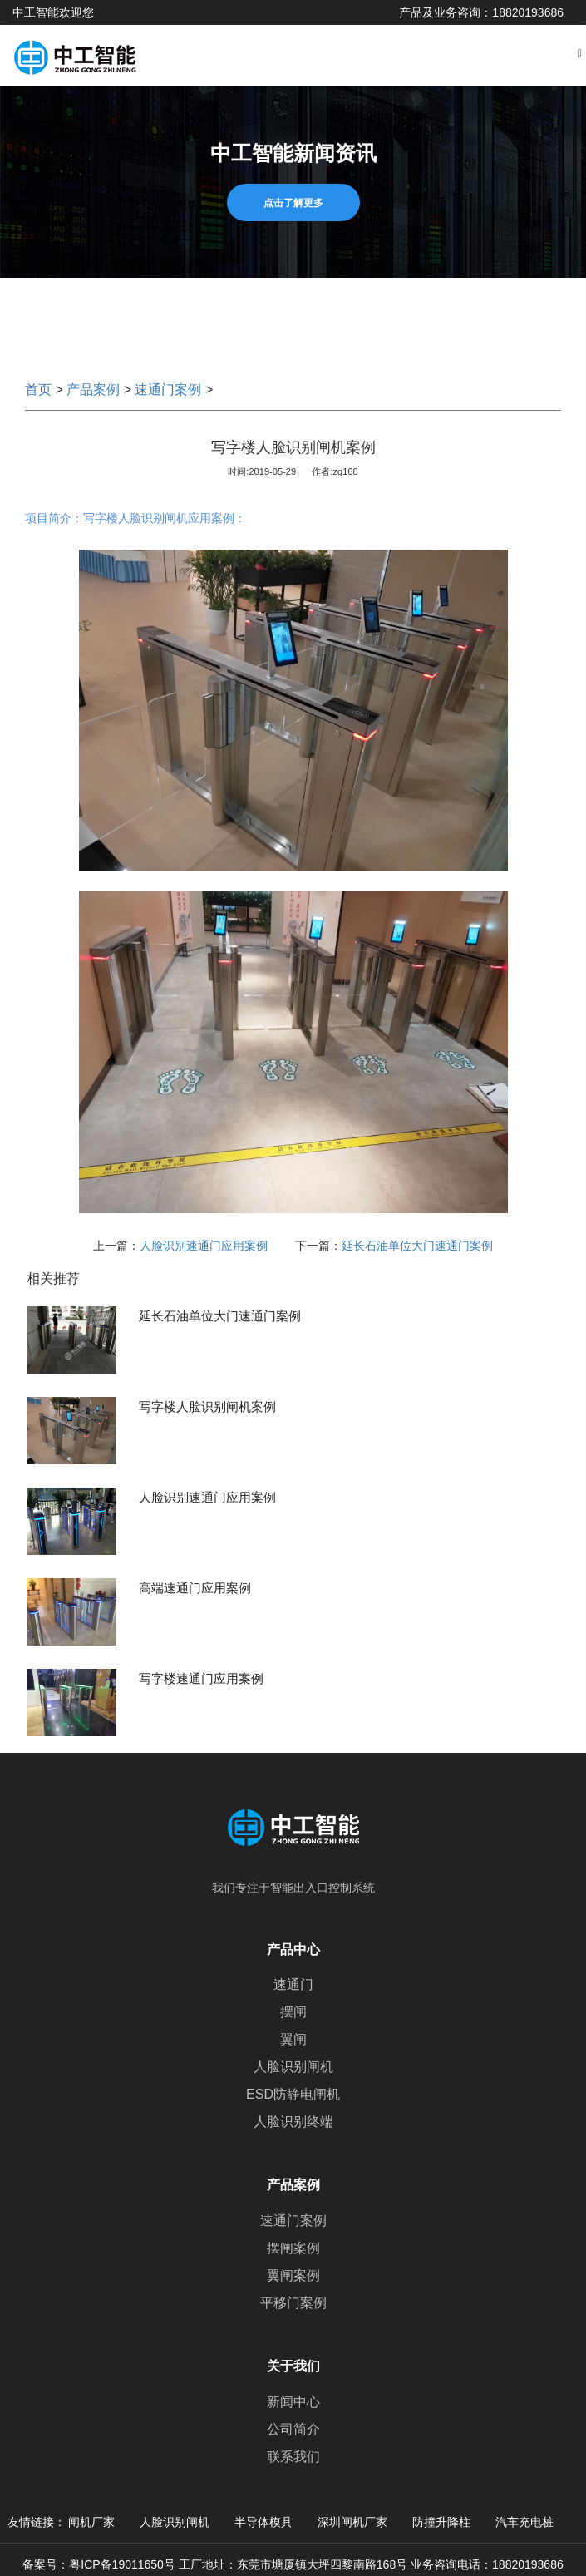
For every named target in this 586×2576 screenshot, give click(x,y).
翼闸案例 (293, 2275)
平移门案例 (293, 2303)
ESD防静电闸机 (293, 2094)
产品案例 (93, 389)
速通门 (293, 1984)
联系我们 (293, 2457)
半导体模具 (263, 2522)
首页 (38, 389)
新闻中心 (293, 2402)
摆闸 (293, 2012)
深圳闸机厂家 (352, 2522)
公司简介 (293, 2429)
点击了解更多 (293, 203)
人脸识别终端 (293, 2122)
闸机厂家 (91, 2522)
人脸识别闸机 (293, 2067)
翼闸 (293, 2039)
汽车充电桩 (524, 2522)
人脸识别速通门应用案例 (204, 1245)
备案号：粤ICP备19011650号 (98, 2564)
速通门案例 (168, 389)
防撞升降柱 (441, 2522)
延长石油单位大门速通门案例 (417, 1245)
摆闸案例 (293, 2248)
